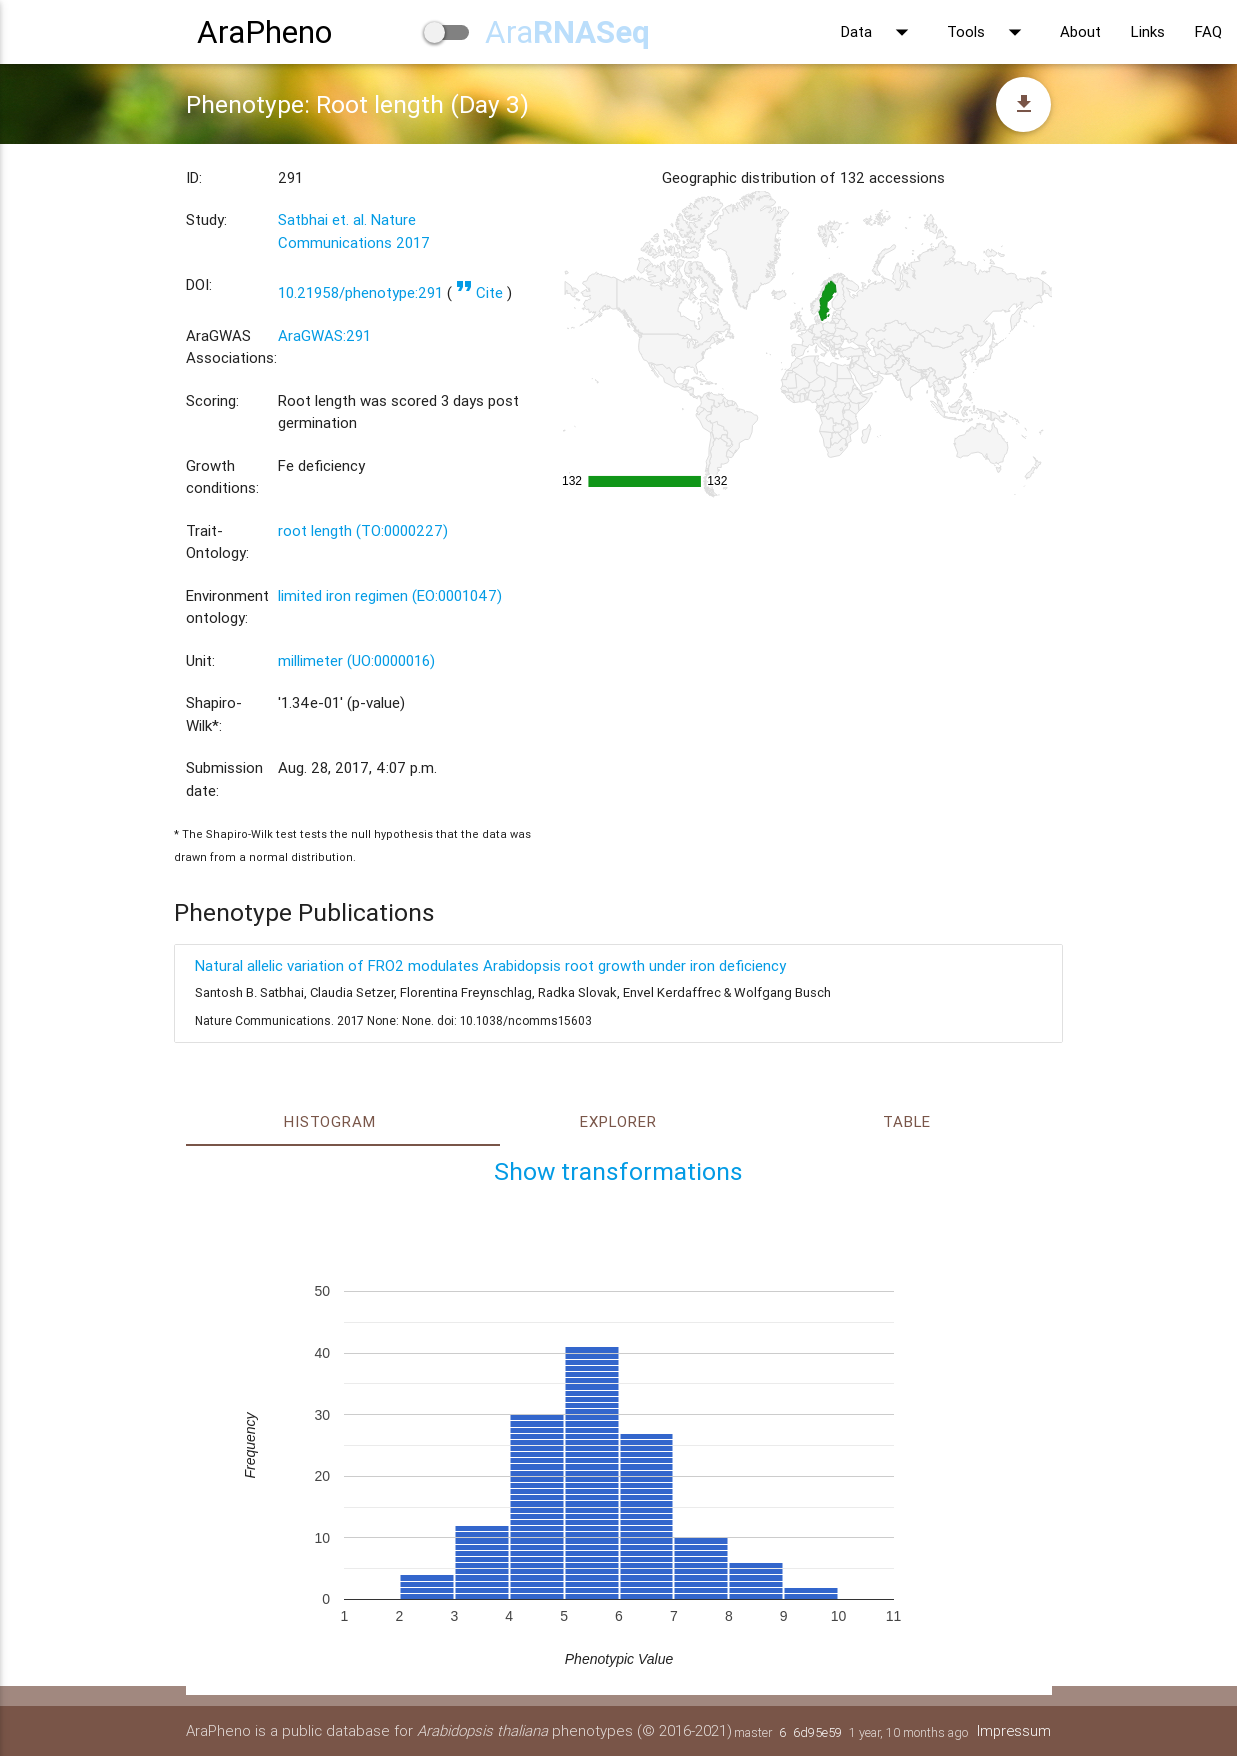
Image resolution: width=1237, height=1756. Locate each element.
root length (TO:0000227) (363, 530)
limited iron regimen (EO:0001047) (390, 595)
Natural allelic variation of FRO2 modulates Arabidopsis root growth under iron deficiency (490, 965)
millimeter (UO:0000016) (356, 660)
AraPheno (264, 31)
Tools (988, 32)
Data (879, 32)
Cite (479, 292)
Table (907, 1121)
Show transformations (618, 1171)
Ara (567, 31)
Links (1148, 31)
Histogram (329, 1121)
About (1080, 31)
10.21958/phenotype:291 (360, 292)
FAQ (1208, 31)
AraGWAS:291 (324, 335)
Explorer (618, 1121)
